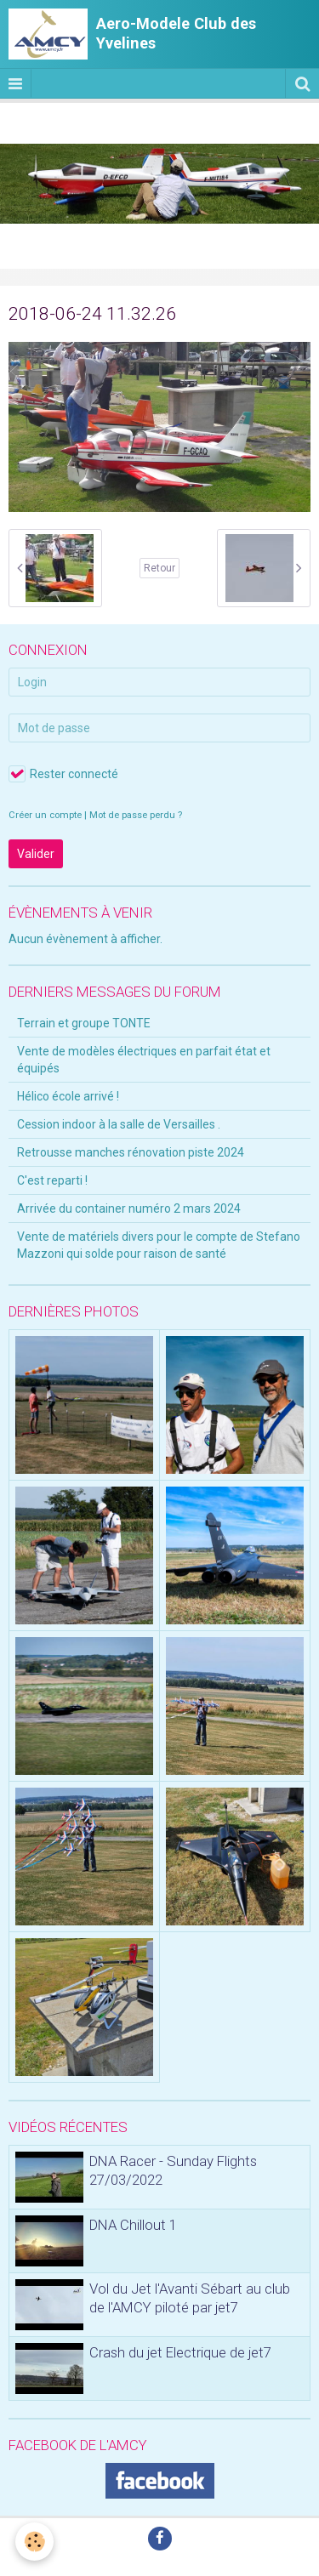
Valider (35, 854)
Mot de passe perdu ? (135, 815)
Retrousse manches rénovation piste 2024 (130, 1152)
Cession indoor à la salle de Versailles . (118, 1124)
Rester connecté (63, 773)
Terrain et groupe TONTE (84, 1023)
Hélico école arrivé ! (68, 1096)
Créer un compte (45, 815)
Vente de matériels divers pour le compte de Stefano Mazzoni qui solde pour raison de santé (158, 1245)
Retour (159, 568)
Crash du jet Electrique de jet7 (180, 2352)
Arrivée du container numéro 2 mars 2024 (129, 1208)
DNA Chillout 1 (133, 2224)
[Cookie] (34, 2541)
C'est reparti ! (52, 1180)
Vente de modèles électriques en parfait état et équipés (144, 1059)
